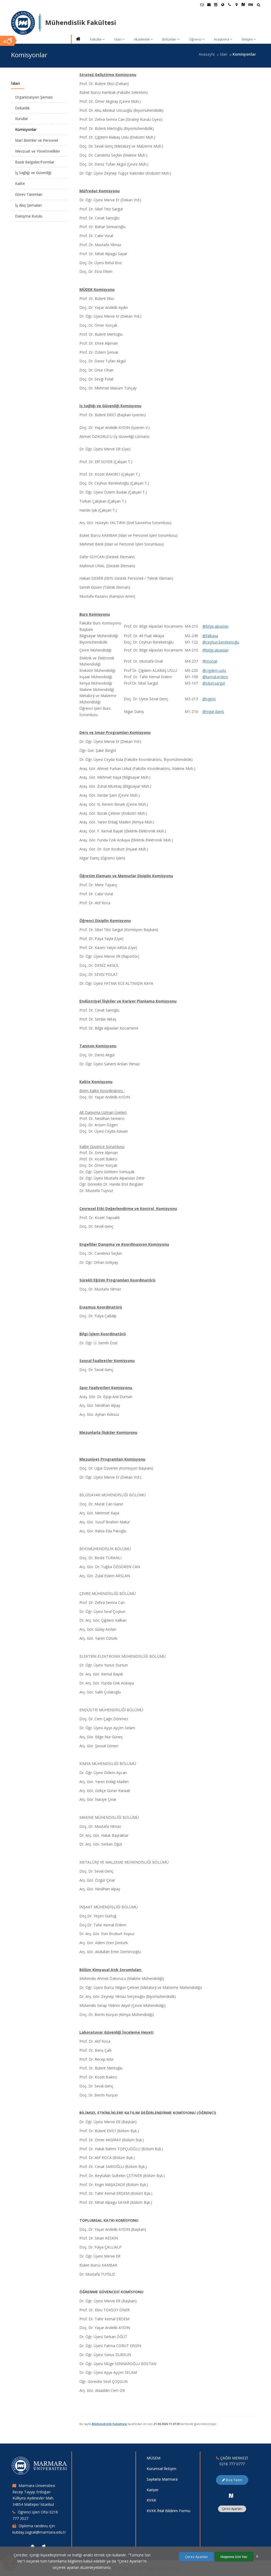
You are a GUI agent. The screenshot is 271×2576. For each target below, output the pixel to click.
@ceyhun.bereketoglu (220, 642)
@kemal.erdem (215, 676)
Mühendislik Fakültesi (109, 2424)
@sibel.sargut (213, 683)
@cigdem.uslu (214, 670)
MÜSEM (153, 2457)
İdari (119, 39)
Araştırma (223, 39)
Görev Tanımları (28, 194)
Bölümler (170, 39)
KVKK (151, 2500)
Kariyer (153, 2489)
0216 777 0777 (232, 2463)
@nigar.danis (213, 711)
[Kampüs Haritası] (236, 4)
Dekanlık (22, 107)
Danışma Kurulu (28, 216)
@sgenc (209, 698)
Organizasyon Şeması (34, 97)
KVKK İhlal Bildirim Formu (168, 2510)
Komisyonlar (26, 129)
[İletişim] (229, 4)
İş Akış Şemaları (28, 205)
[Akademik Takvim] (215, 4)
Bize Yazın (232, 2479)
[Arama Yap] (258, 5)
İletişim (249, 39)
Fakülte (97, 39)
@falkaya (210, 635)
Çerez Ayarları (232, 2509)
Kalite (20, 183)
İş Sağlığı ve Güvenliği (33, 172)
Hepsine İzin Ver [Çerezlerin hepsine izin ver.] (234, 2556)
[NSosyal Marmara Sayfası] (243, 4)
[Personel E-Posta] (208, 4)
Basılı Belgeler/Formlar (34, 162)
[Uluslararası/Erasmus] (222, 4)
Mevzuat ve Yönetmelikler (37, 151)
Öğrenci (196, 39)
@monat (209, 661)
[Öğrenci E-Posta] (202, 4)
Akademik (143, 39)
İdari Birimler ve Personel (36, 140)
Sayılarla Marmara (162, 2479)
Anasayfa (207, 54)
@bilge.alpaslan (215, 626)
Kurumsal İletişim (161, 2468)
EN (250, 4)
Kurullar (21, 118)
